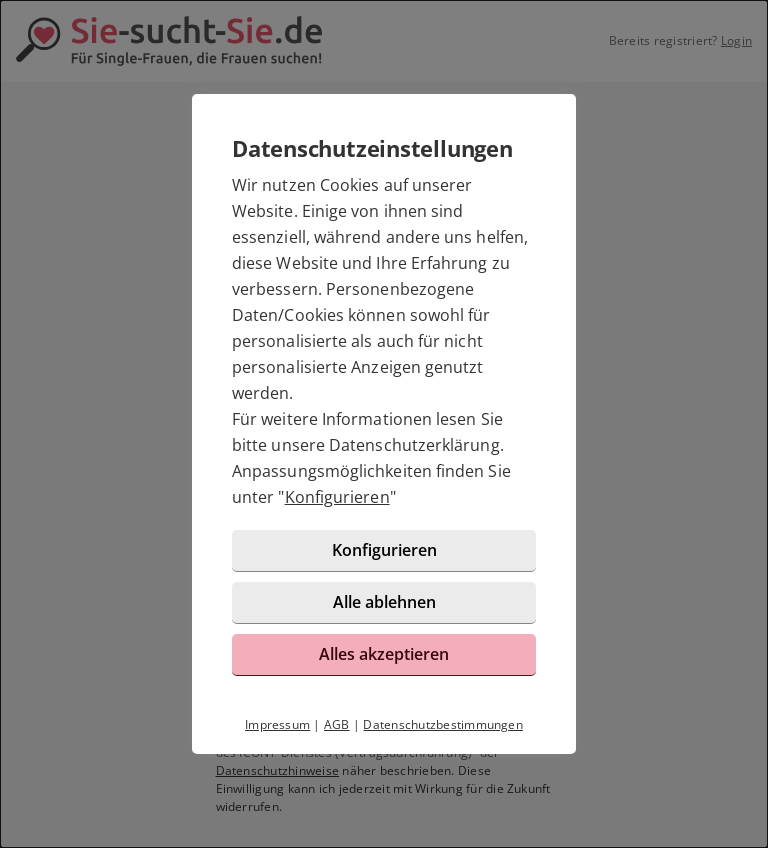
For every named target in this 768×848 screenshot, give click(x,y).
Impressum (277, 724)
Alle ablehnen (384, 602)
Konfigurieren (337, 497)
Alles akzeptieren (384, 654)
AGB (337, 724)
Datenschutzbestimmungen (443, 724)
